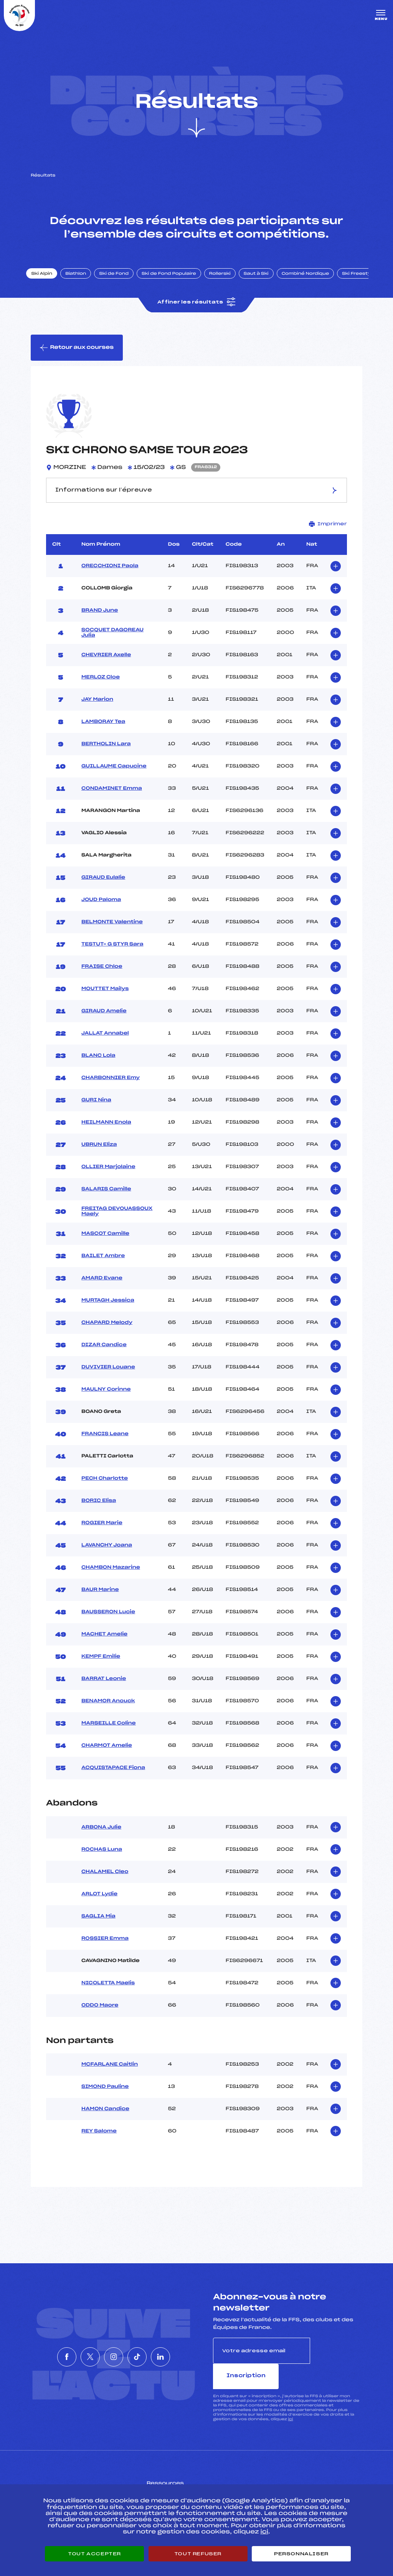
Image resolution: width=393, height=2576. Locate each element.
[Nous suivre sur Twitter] (78, 2353)
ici (290, 2403)
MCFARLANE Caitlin (109, 2074)
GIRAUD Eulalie (103, 887)
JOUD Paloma (101, 909)
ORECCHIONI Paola (109, 575)
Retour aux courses (77, 356)
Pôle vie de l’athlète (292, 2478)
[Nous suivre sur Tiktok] (148, 2353)
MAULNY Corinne (106, 1399)
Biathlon (82, 281)
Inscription (336, 2359)
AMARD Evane (101, 1288)
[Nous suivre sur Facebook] (43, 2353)
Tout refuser (197, 2553)
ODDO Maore (99, 2015)
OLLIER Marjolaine (108, 1176)
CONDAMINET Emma (111, 798)
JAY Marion (97, 709)
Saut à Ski (262, 281)
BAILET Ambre (103, 1265)
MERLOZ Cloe (100, 687)
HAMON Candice (105, 2118)
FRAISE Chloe (101, 976)
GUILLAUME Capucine (114, 776)
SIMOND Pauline (105, 2096)
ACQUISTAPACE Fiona (113, 1777)
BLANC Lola (98, 1065)
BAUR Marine (100, 1599)
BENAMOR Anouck (108, 1710)
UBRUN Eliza (99, 1154)
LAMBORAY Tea (103, 731)
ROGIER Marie (101, 1532)
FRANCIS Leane (105, 1443)
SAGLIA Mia (98, 1926)
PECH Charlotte (104, 1488)
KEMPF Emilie (100, 1666)
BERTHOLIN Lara (106, 753)
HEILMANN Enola (106, 1132)
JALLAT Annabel (105, 1043)
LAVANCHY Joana (106, 1555)
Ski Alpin (48, 281)
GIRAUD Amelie (104, 1020)
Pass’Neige (175, 2478)
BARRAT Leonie (103, 1688)
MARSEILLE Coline (108, 1733)
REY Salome (99, 2141)
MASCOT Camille (105, 1243)
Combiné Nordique (312, 281)
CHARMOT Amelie (106, 1755)
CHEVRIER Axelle (106, 664)
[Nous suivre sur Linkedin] (183, 2353)
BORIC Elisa (98, 1510)
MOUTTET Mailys (105, 998)
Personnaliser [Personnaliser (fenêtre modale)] (301, 2553)
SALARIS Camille (106, 1198)
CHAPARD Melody (106, 1332)
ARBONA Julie (101, 1837)
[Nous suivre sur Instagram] (113, 2353)
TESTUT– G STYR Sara (112, 954)
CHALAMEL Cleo (104, 1881)
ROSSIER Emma (105, 1948)
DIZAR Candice (104, 1354)
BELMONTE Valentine (112, 931)
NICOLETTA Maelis (108, 1992)
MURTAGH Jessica (107, 1310)
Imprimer (328, 533)
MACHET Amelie (104, 1644)
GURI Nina (96, 1109)
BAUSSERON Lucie (108, 1621)
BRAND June (99, 620)
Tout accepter (94, 2553)
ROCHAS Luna (101, 1859)
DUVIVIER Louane (108, 1377)
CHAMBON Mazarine (110, 1577)
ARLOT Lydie (99, 1903)
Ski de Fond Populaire (176, 281)
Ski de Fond (120, 281)
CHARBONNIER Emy (110, 1087)
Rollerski (226, 281)
